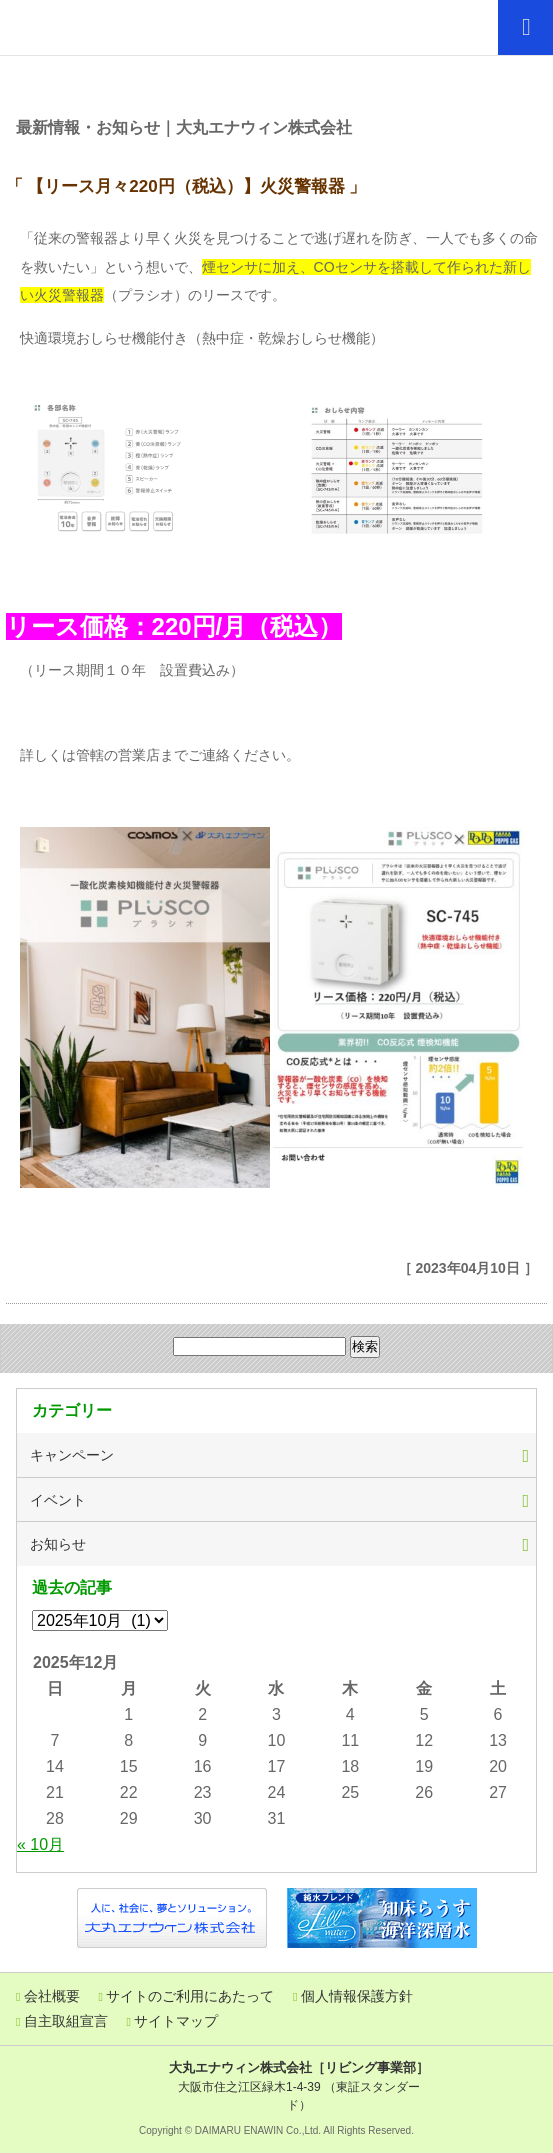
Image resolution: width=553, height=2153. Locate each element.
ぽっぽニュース (277, 78)
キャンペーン (72, 1455)
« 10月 (40, 1844)
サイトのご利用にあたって (190, 1996)
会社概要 (52, 1996)
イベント (58, 1500)
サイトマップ (176, 2021)
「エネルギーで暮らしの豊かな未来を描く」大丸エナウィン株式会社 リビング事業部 (105, 27)
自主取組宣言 (66, 2021)
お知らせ (58, 1544)
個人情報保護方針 (357, 1996)
